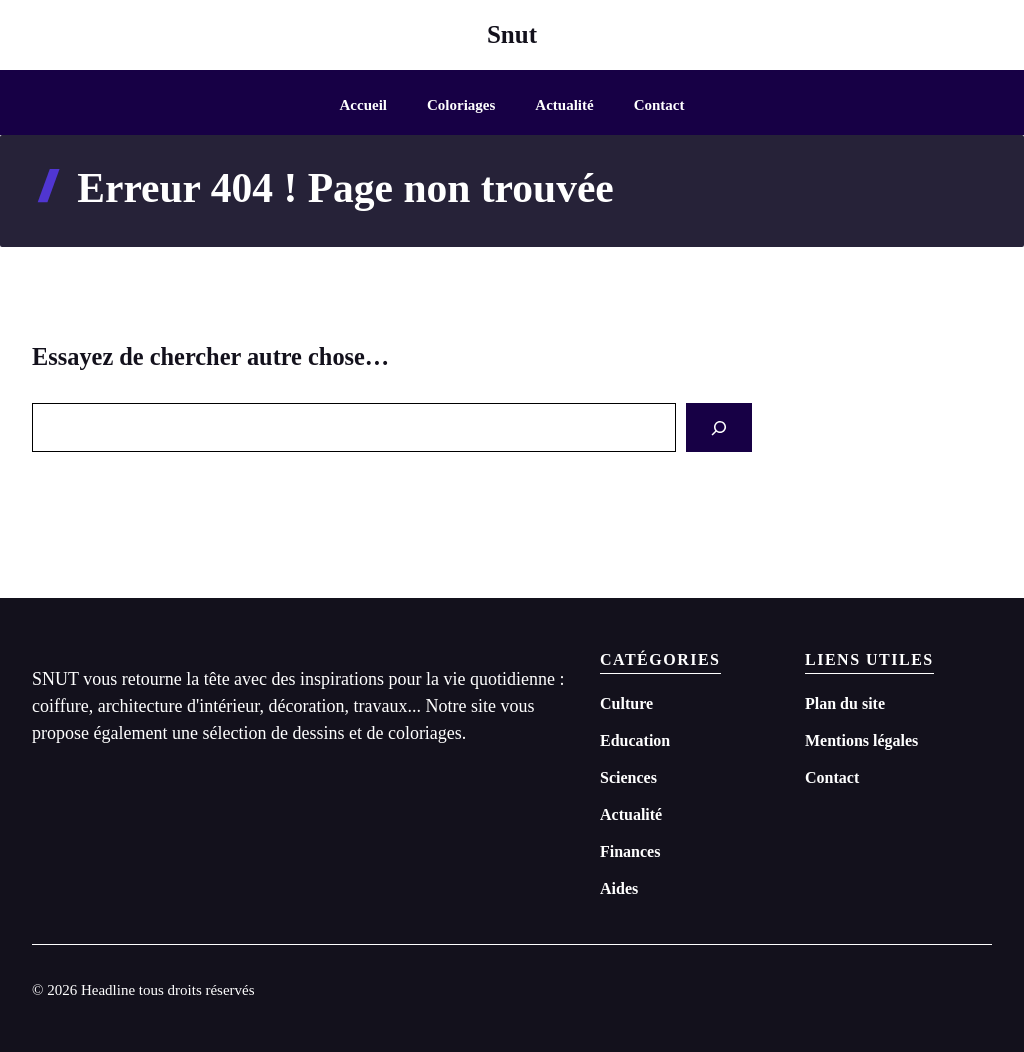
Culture (626, 703)
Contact (659, 105)
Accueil (363, 105)
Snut (512, 34)
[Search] (719, 427)
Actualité (564, 105)
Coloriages (461, 105)
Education (635, 740)
